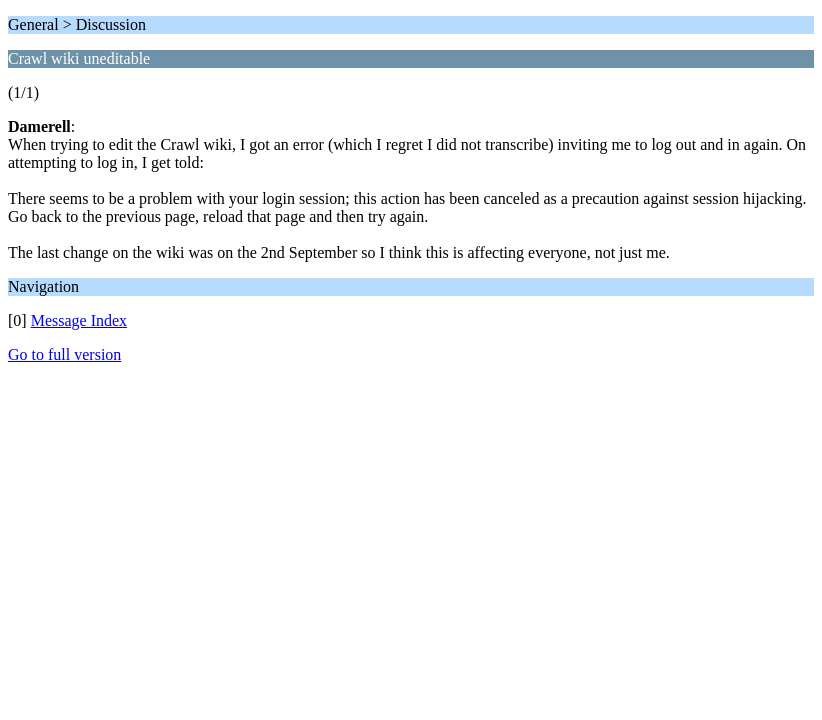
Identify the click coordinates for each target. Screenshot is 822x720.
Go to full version (64, 354)
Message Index (79, 320)
